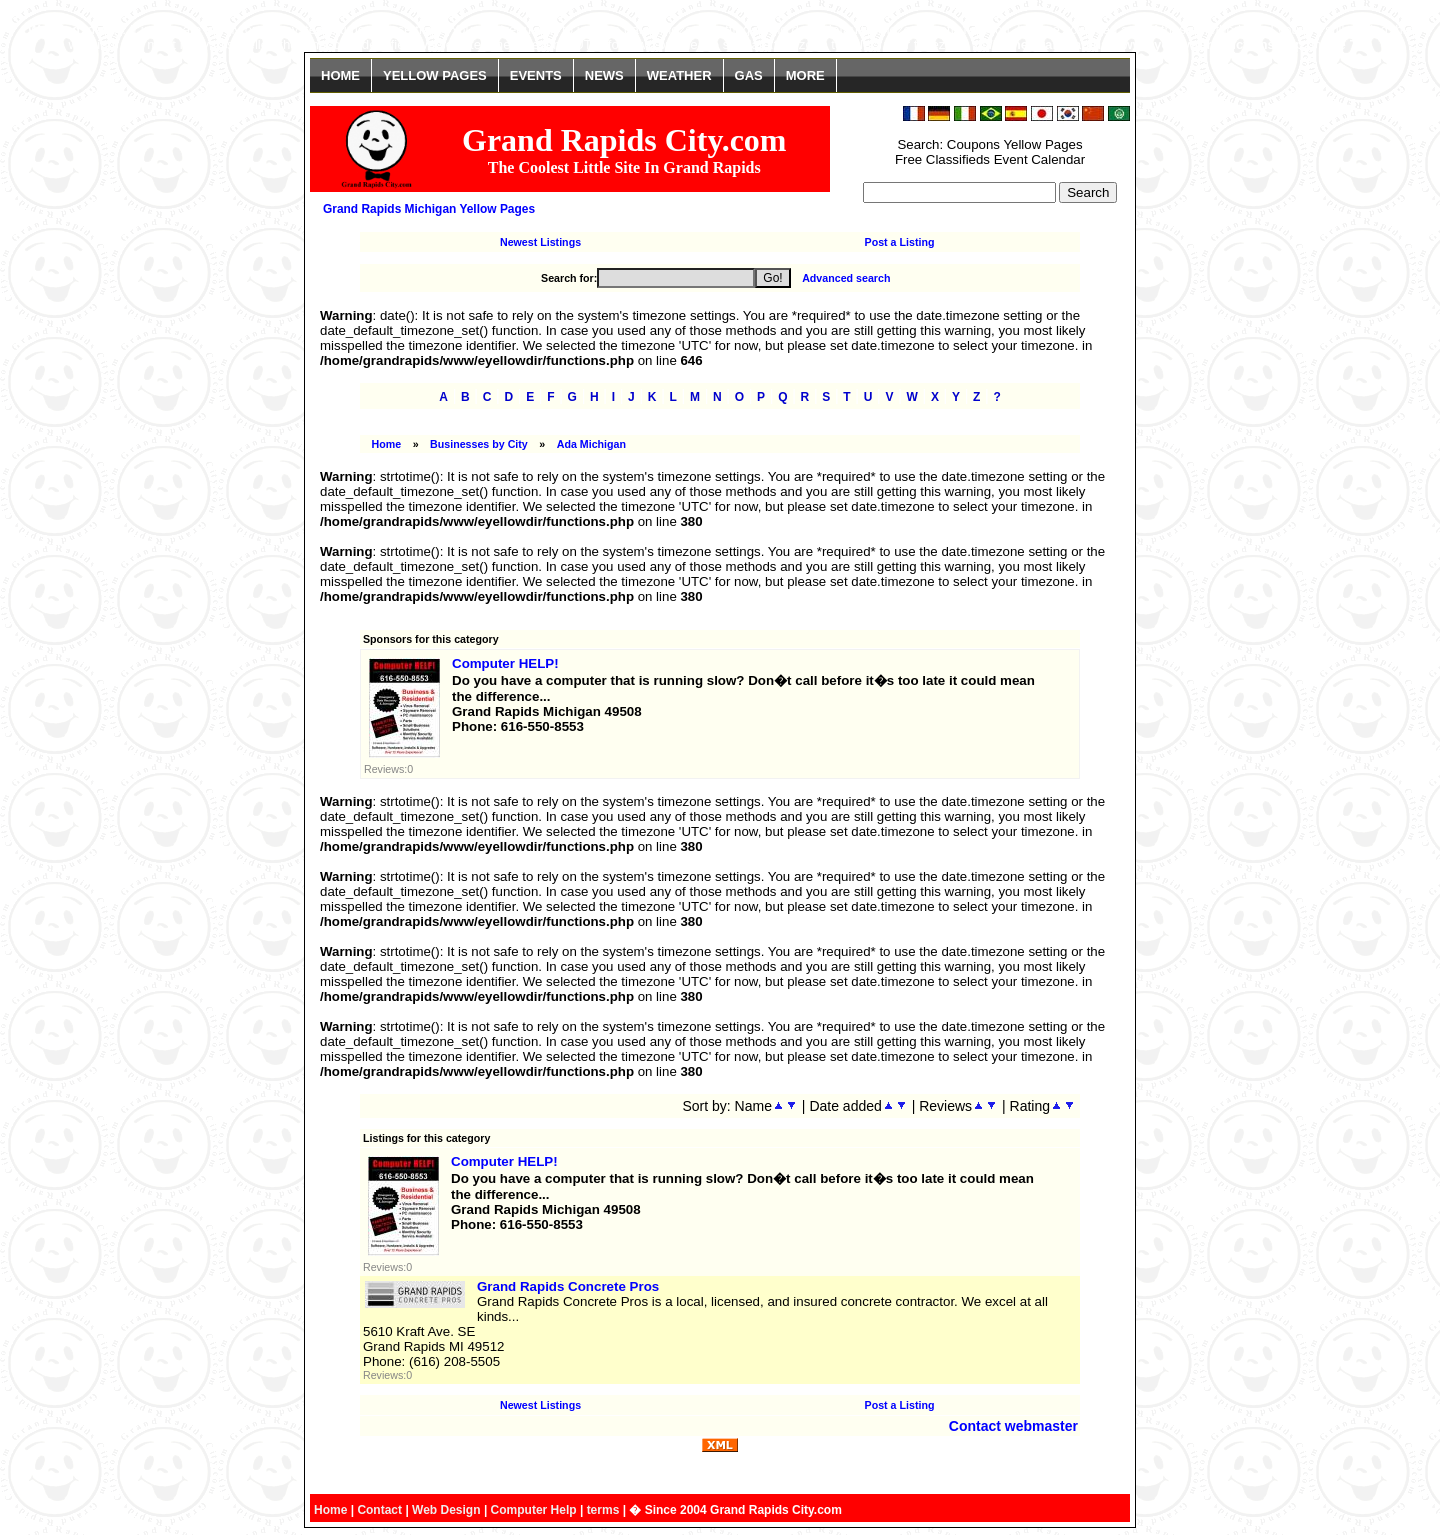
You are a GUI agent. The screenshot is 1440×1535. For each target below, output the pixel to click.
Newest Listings (540, 242)
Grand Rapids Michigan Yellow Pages (429, 209)
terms (603, 1510)
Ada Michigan (591, 444)
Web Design (446, 1510)
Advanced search (846, 278)
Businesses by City (479, 444)
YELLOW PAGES (435, 75)
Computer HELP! (505, 663)
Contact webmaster (1013, 1426)
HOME (340, 75)
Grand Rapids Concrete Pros (568, 1286)
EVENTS (536, 75)
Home (387, 444)
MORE (805, 75)
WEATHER (679, 75)
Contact (379, 1510)
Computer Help (534, 1510)
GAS (749, 75)
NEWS (604, 75)
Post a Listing (900, 242)
